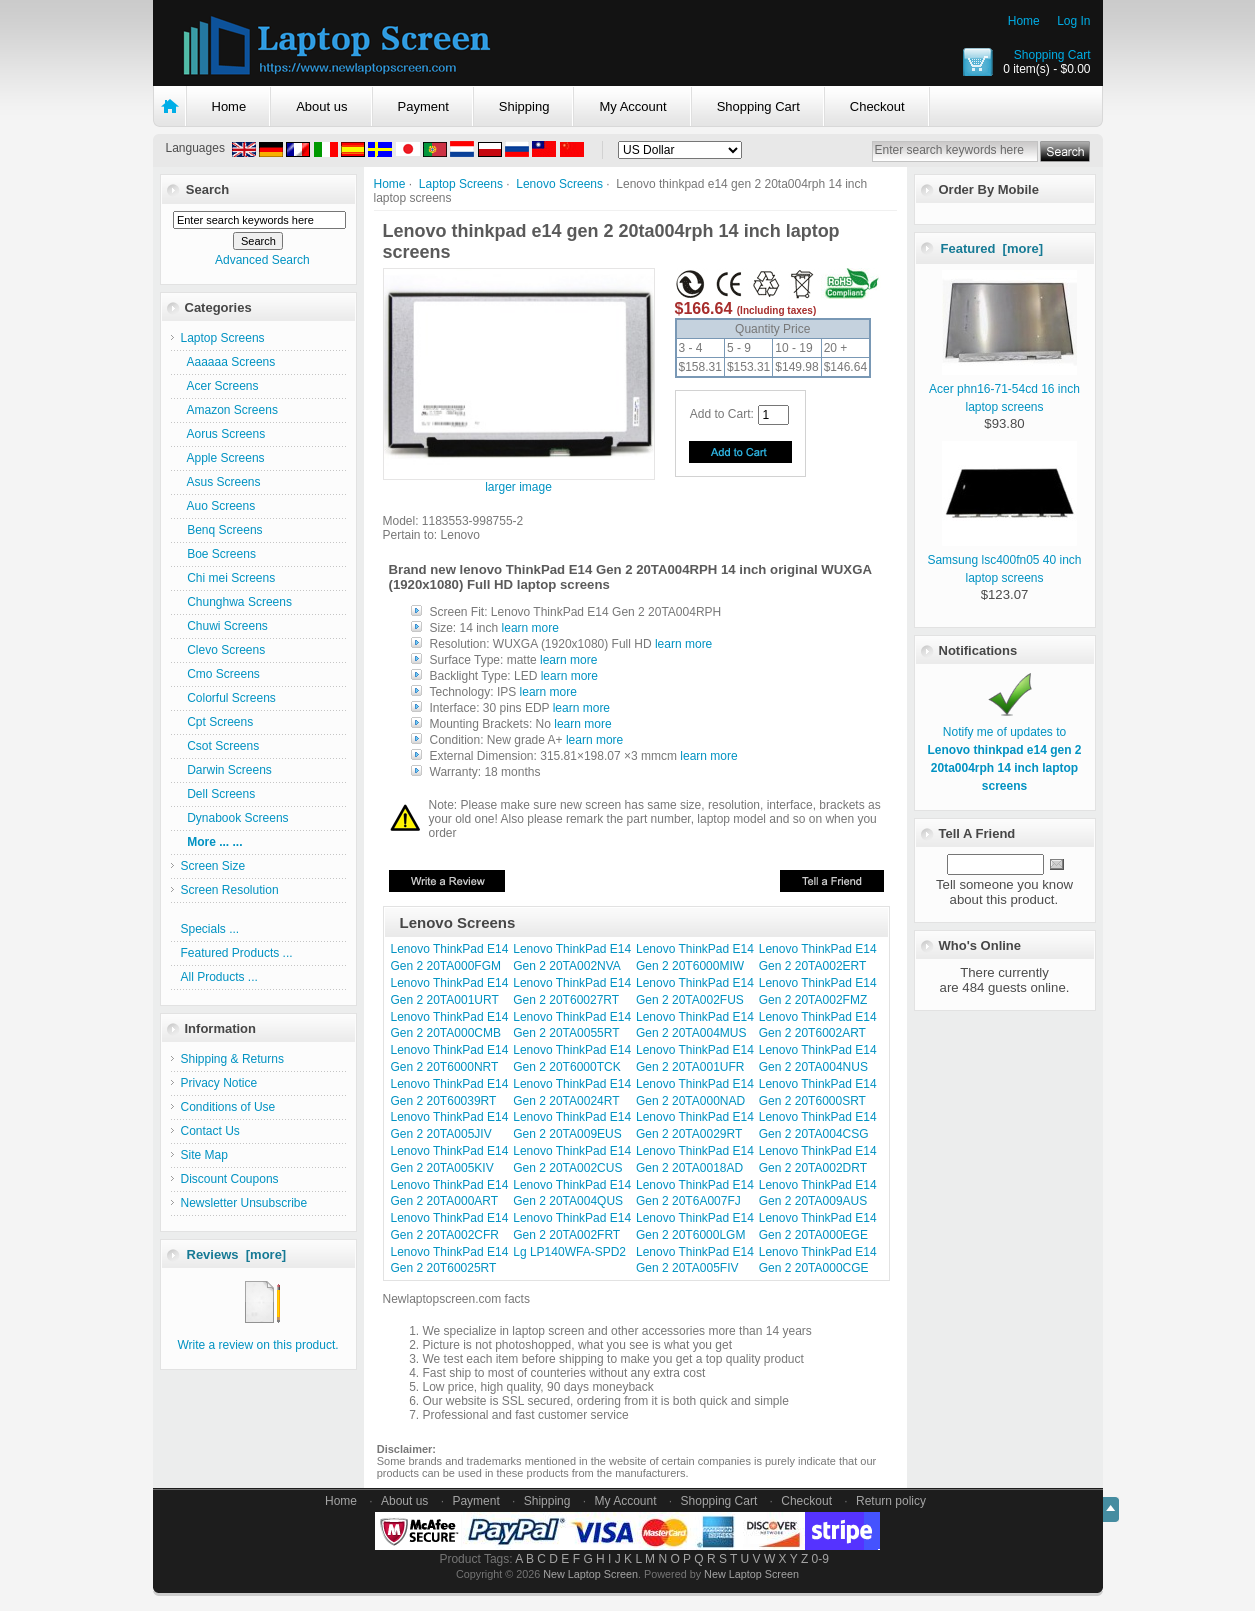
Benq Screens (222, 530)
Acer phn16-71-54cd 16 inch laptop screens (1004, 389)
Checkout (877, 106)
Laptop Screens (461, 184)
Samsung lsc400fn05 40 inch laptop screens (1004, 560)
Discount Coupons (230, 1179)
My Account (632, 106)
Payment (423, 106)
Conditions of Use (228, 1107)
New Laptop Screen (590, 1574)
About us (321, 106)
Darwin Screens (226, 770)
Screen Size (213, 866)
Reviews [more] (237, 1254)
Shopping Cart (1052, 55)
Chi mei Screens (228, 578)
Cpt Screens (217, 722)
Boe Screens (218, 554)
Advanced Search (262, 260)
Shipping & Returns (232, 1059)
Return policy (891, 1501)
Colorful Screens (228, 698)
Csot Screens (220, 746)
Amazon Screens (229, 410)
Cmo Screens (220, 674)
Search (207, 189)
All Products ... (219, 977)
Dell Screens (218, 794)
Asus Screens (221, 482)
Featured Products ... (237, 953)
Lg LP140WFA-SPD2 (569, 1252)
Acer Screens (220, 386)
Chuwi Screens (224, 626)
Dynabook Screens (235, 818)
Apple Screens (223, 458)
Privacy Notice (219, 1083)
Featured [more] (992, 248)
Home (1024, 21)
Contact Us (210, 1131)
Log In (1073, 21)
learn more (530, 628)
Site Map (204, 1155)
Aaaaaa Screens (228, 362)
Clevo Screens (223, 650)
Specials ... (210, 929)
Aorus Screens (223, 434)
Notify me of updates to (1004, 750)
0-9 (820, 1559)
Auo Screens (218, 506)
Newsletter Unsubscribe (244, 1203)
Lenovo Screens (559, 184)
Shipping (524, 106)
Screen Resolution (230, 890)
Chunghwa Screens (236, 602)
